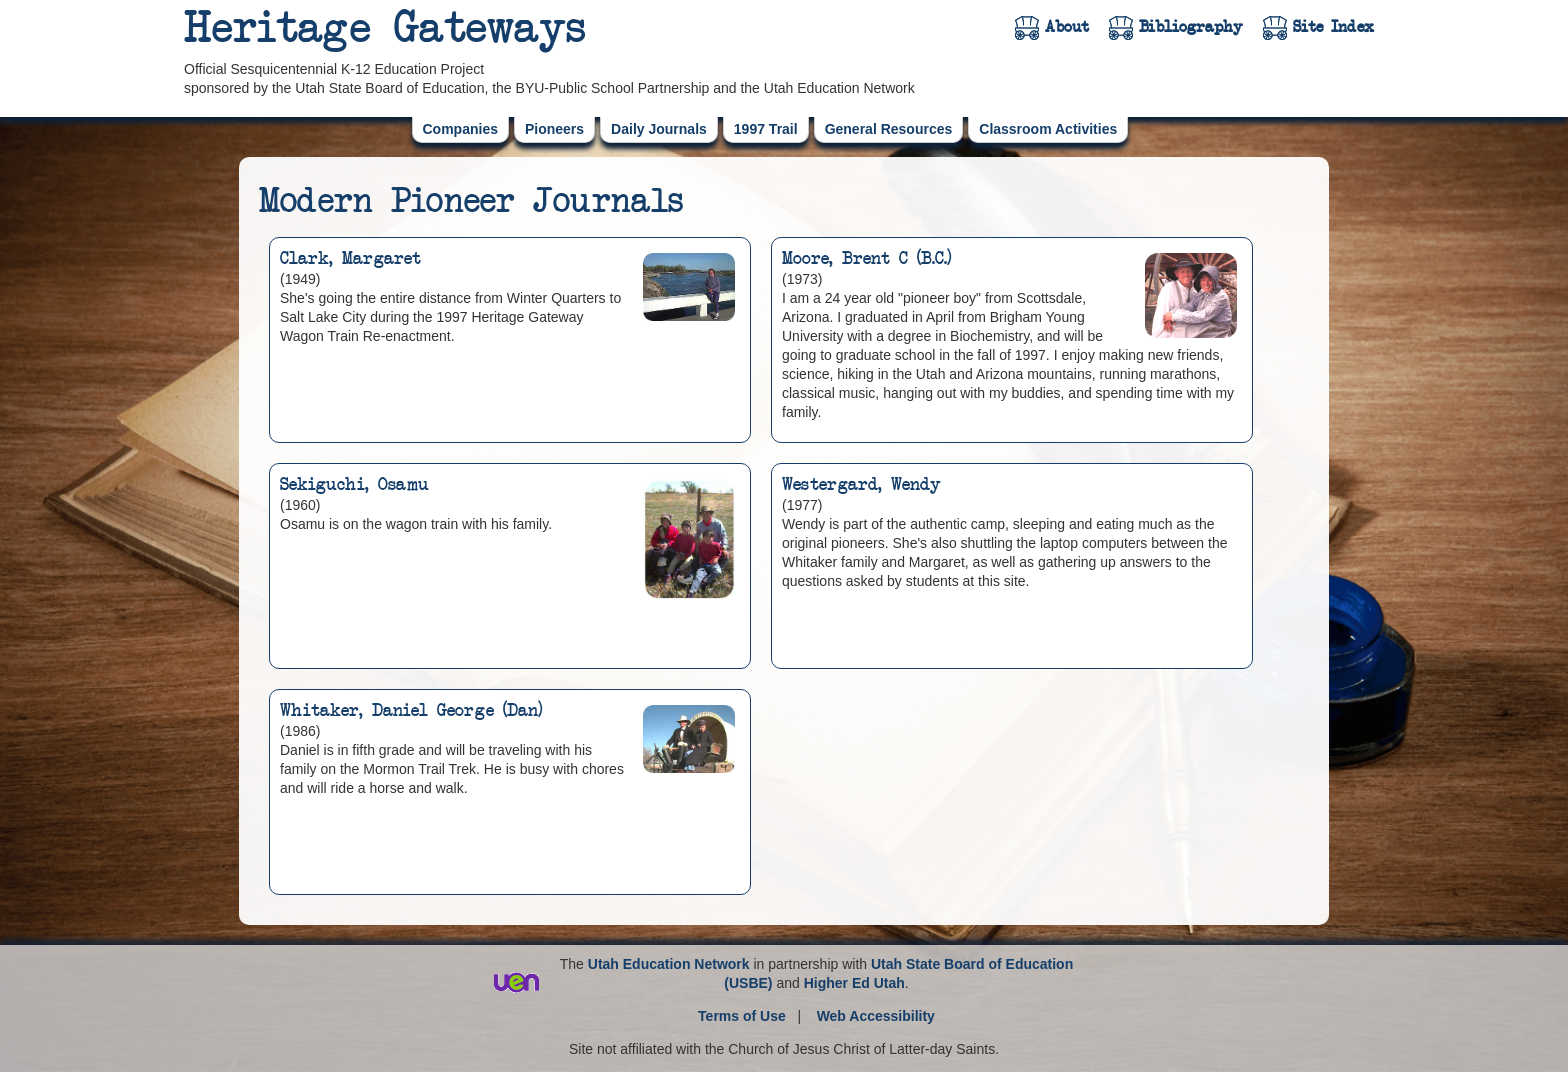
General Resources (889, 129)
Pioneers (554, 129)
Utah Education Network (669, 964)
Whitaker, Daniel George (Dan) (411, 711)
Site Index (1333, 27)
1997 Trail (766, 129)
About (1067, 27)
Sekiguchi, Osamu (354, 485)
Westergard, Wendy (861, 485)
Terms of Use (742, 1016)
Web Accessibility (876, 1016)
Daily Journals (659, 129)
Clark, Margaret (350, 259)
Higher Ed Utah (854, 983)
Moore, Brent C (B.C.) (866, 259)
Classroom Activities (1048, 129)
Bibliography (1191, 27)
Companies (460, 129)
